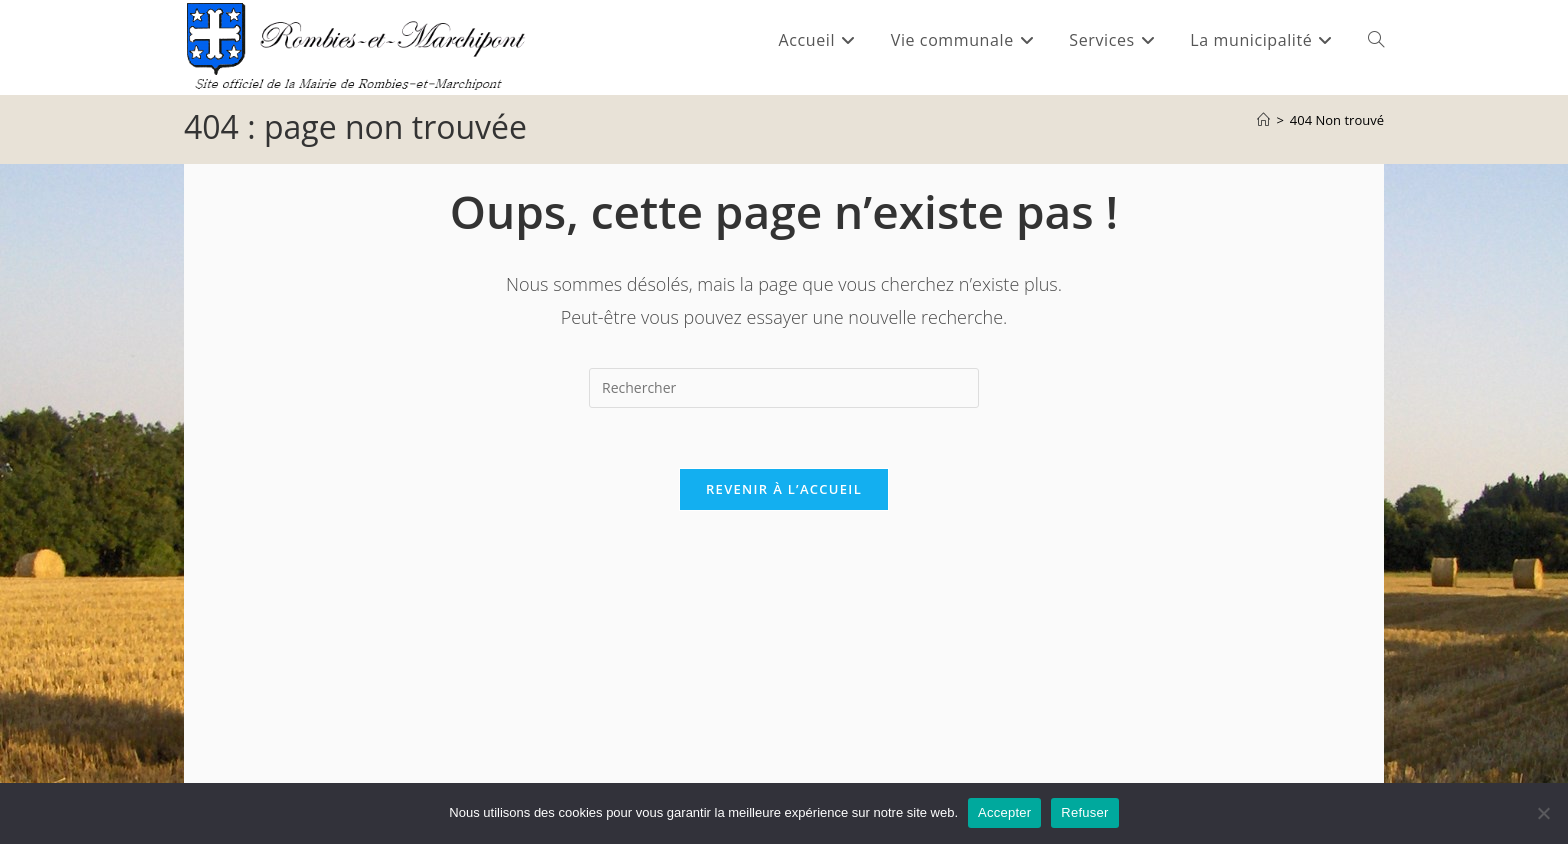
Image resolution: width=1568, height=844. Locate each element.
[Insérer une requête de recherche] (784, 388)
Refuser (1084, 812)
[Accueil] (1263, 120)
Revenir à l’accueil (784, 489)
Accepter (1004, 812)
